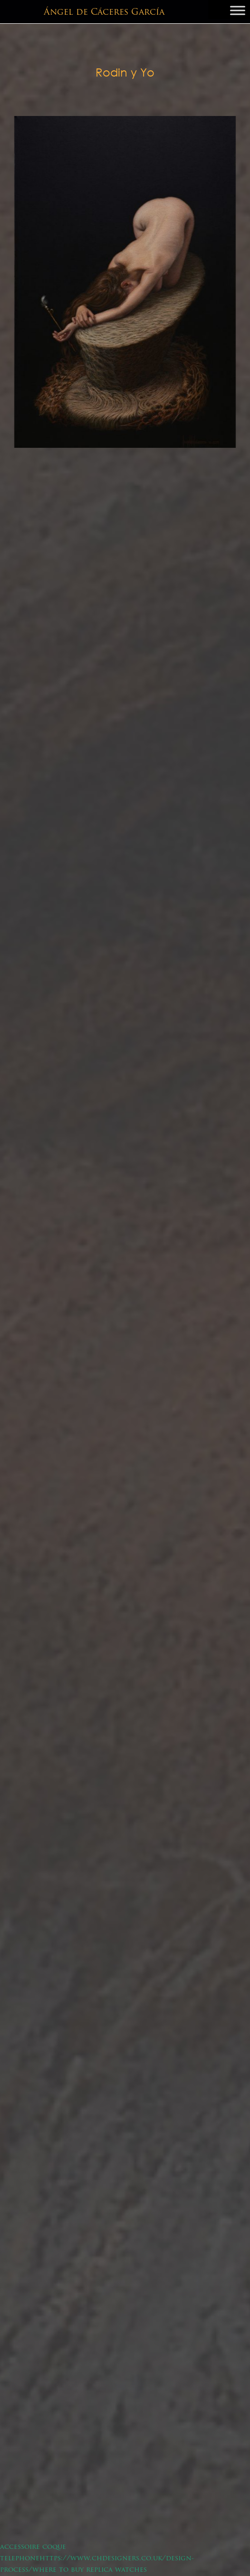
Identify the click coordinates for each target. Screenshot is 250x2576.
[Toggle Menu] (237, 10)
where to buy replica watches (89, 2570)
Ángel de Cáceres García (104, 12)
